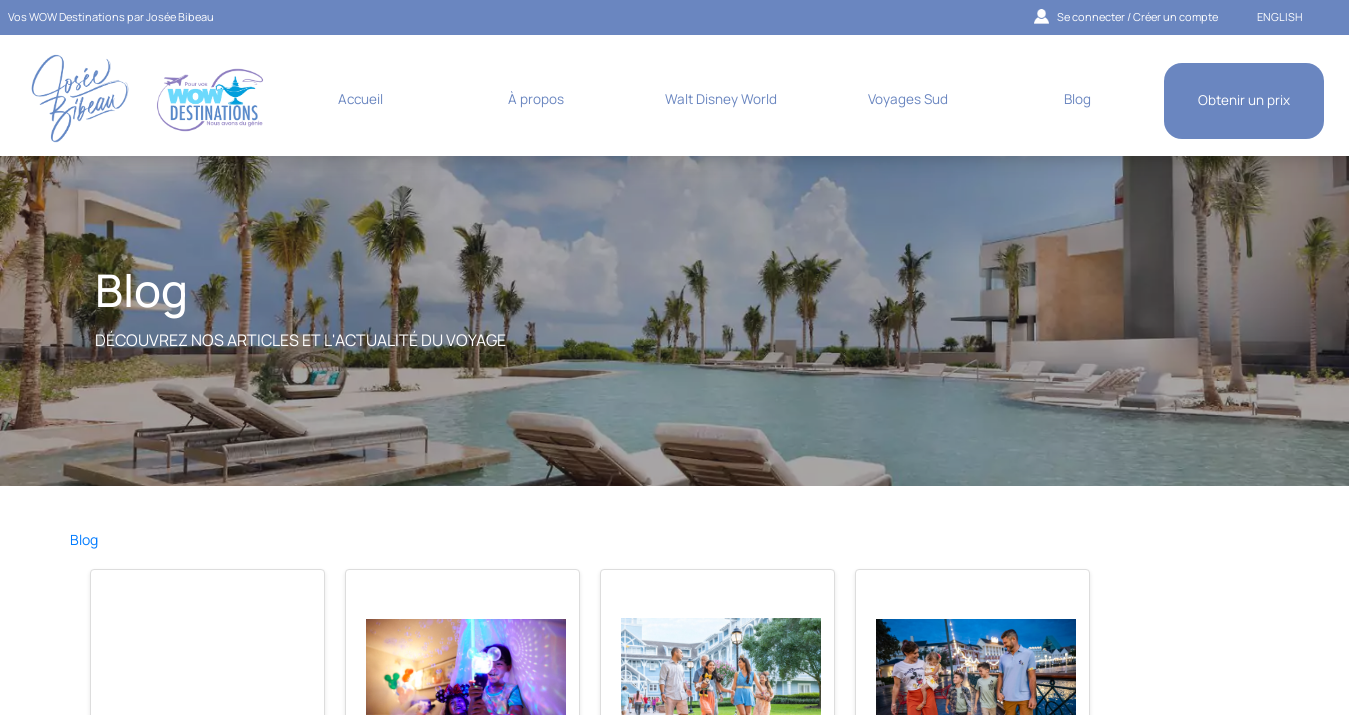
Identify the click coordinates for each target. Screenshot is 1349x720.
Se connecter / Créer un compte (1126, 16)
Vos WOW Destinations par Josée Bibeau (111, 16)
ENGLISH (1280, 16)
